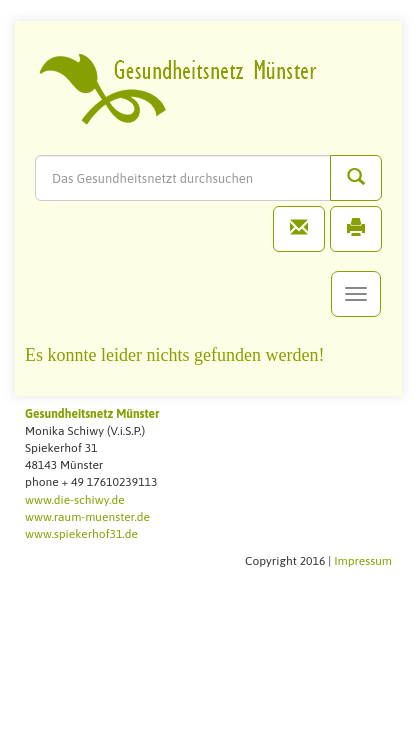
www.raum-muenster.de (87, 517)
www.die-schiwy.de (75, 500)
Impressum (363, 561)
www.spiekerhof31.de (81, 534)
